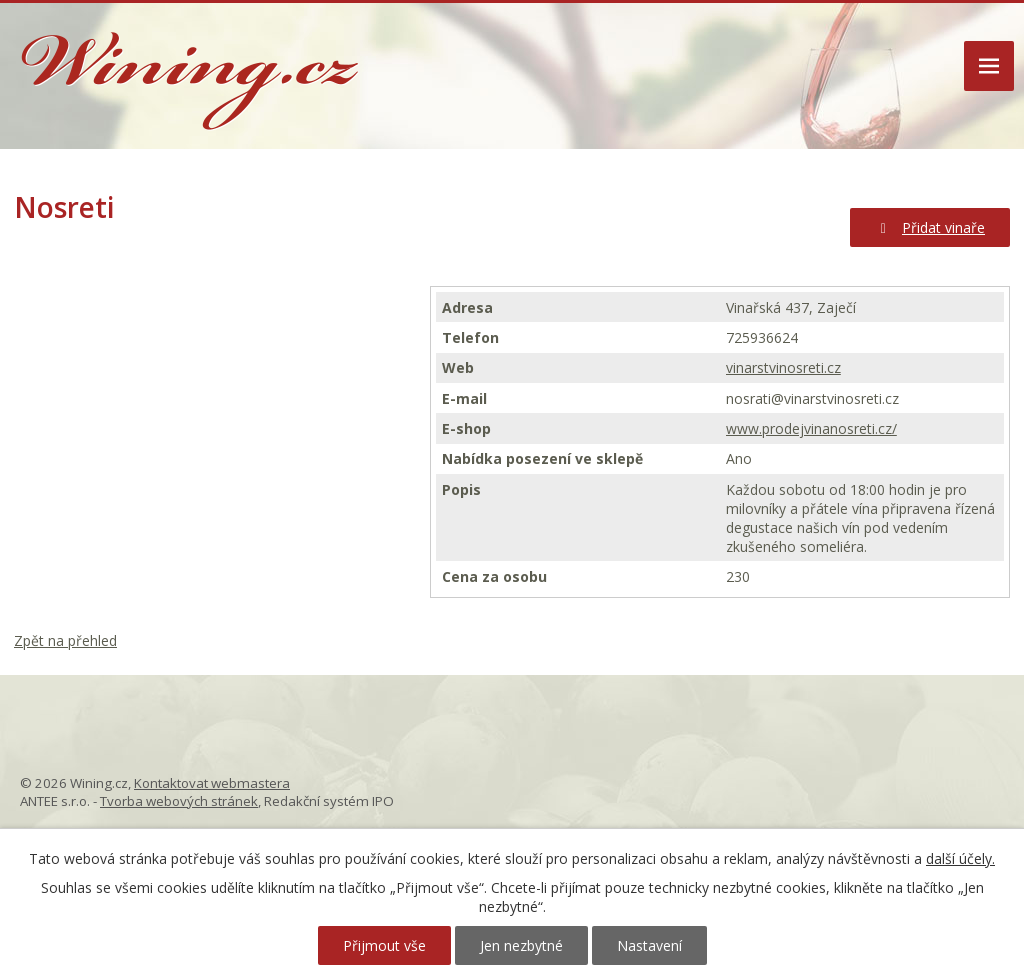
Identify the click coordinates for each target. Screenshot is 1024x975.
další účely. (960, 858)
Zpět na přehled (65, 640)
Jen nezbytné (521, 945)
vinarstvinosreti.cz (783, 367)
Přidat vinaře (930, 227)
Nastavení (649, 945)
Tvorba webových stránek (179, 801)
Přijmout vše (384, 945)
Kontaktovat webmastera (212, 783)
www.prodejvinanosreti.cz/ (811, 428)
